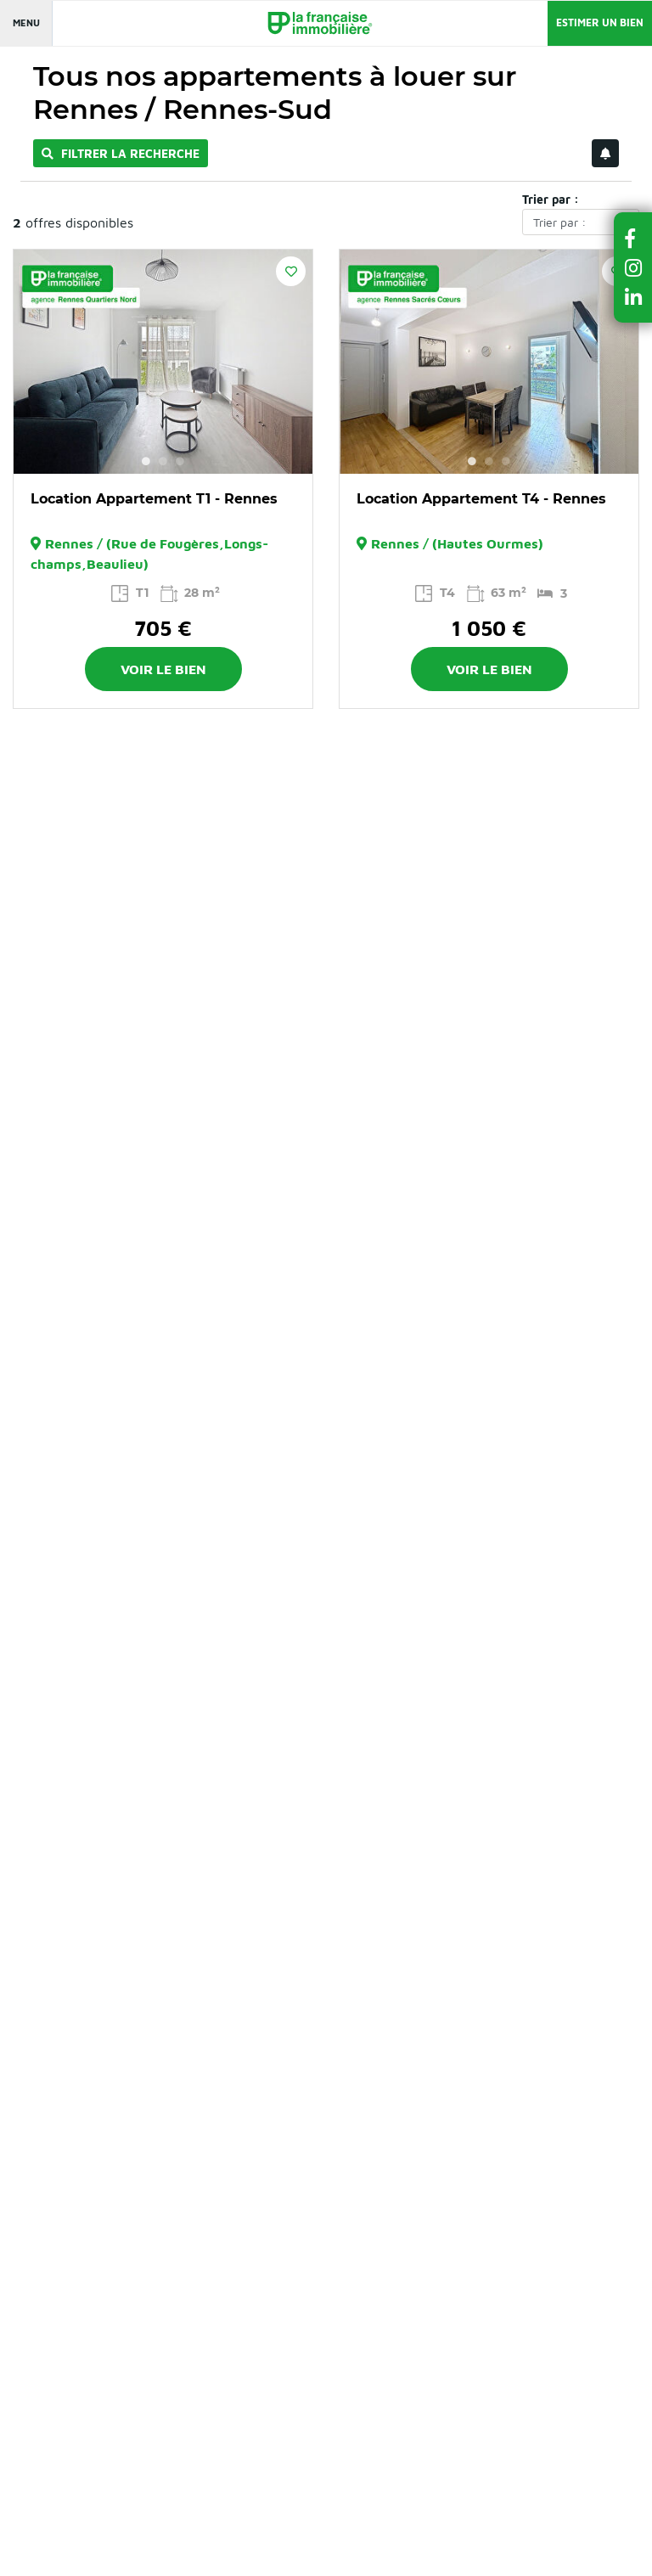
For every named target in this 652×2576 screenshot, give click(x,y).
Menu (26, 22)
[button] (633, 238)
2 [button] (163, 461)
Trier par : (550, 199)
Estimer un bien (600, 22)
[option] (163, 362)
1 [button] (146, 461)
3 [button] (179, 461)
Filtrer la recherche (121, 153)
